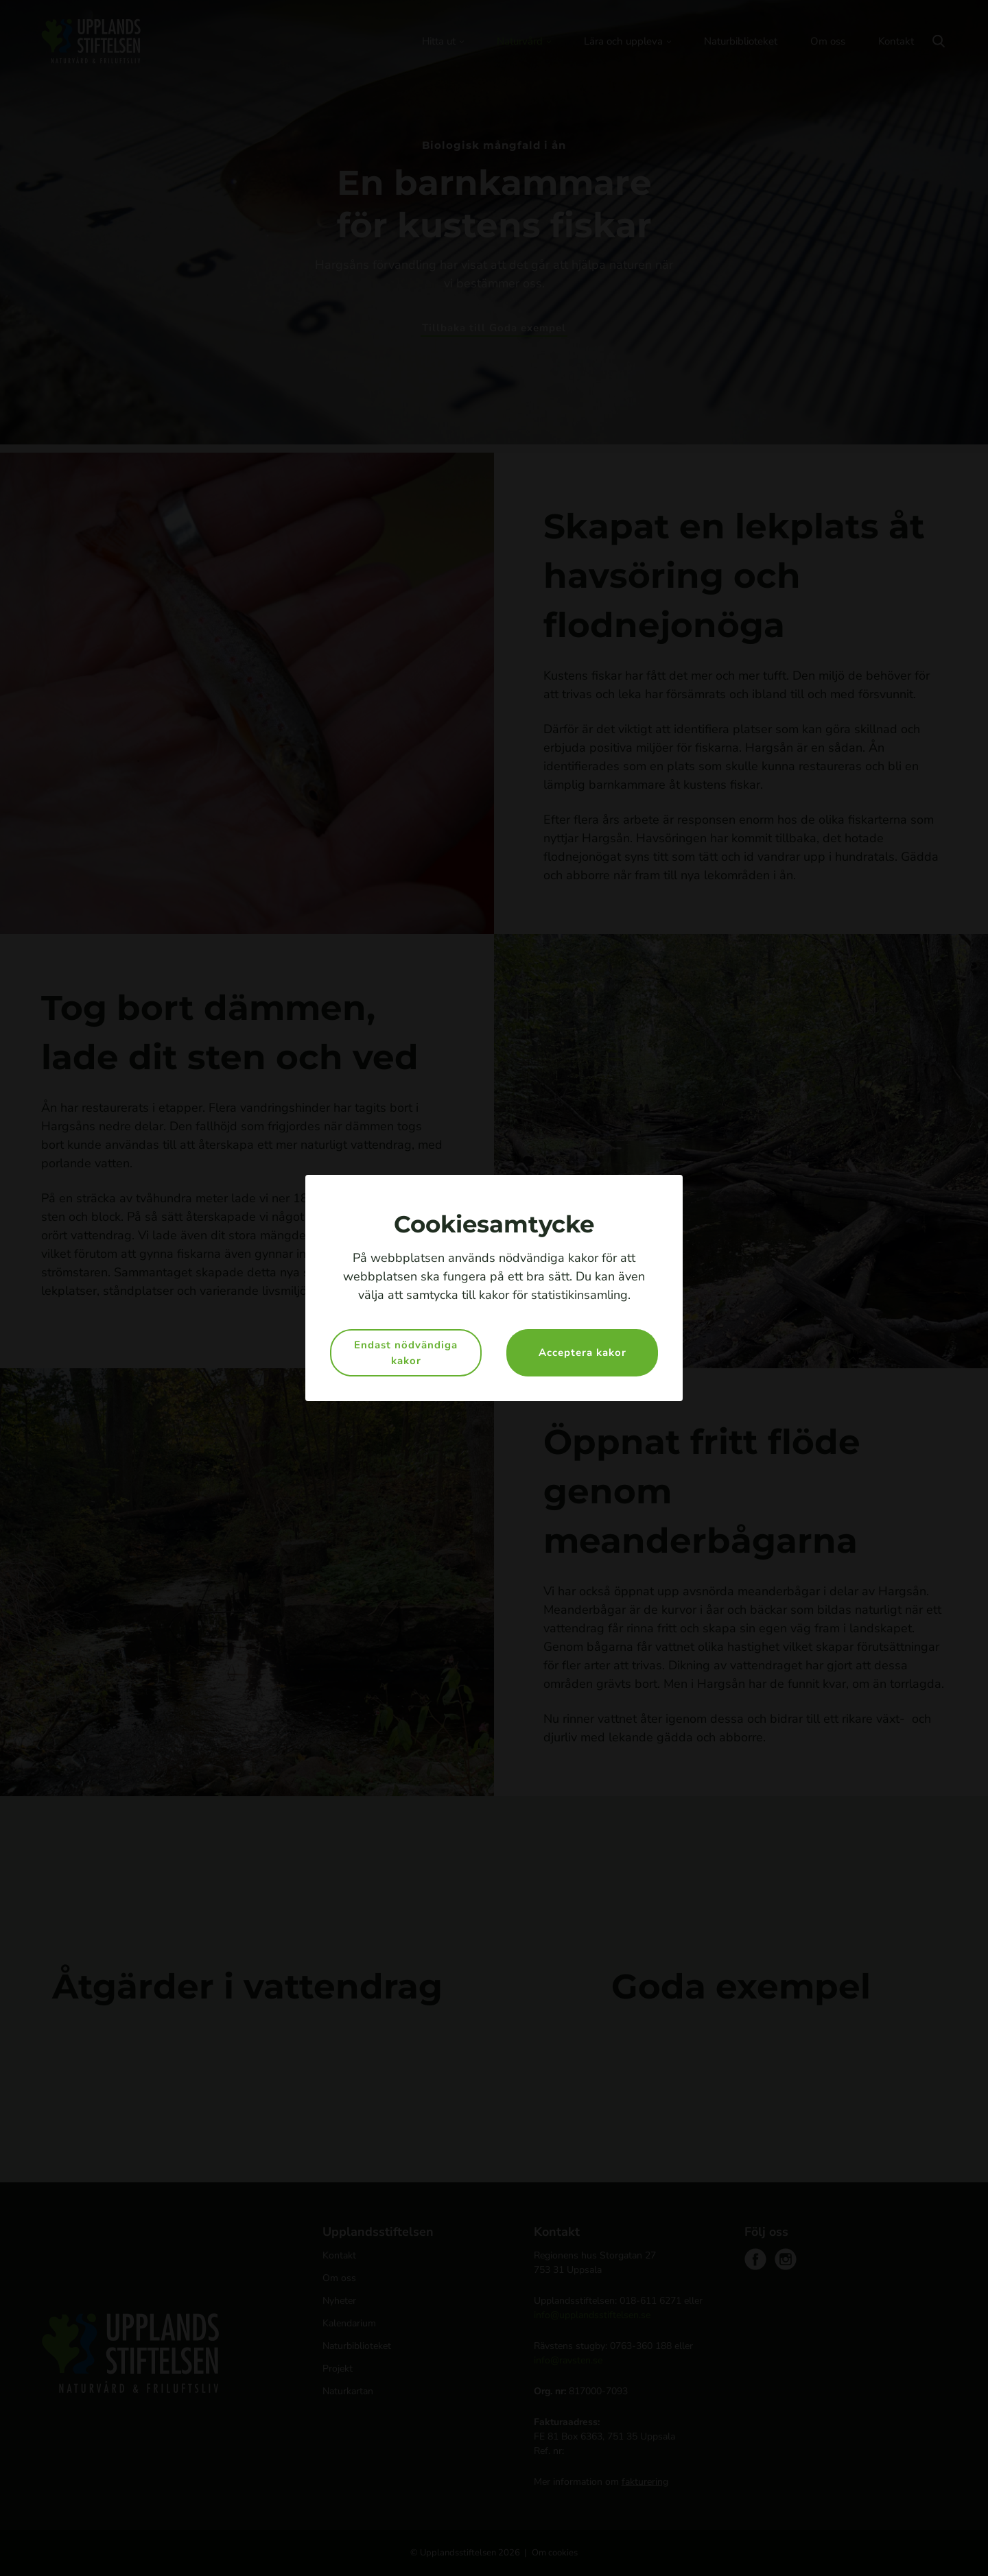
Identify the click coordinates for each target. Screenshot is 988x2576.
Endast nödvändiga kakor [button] (406, 1353)
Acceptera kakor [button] (582, 1352)
